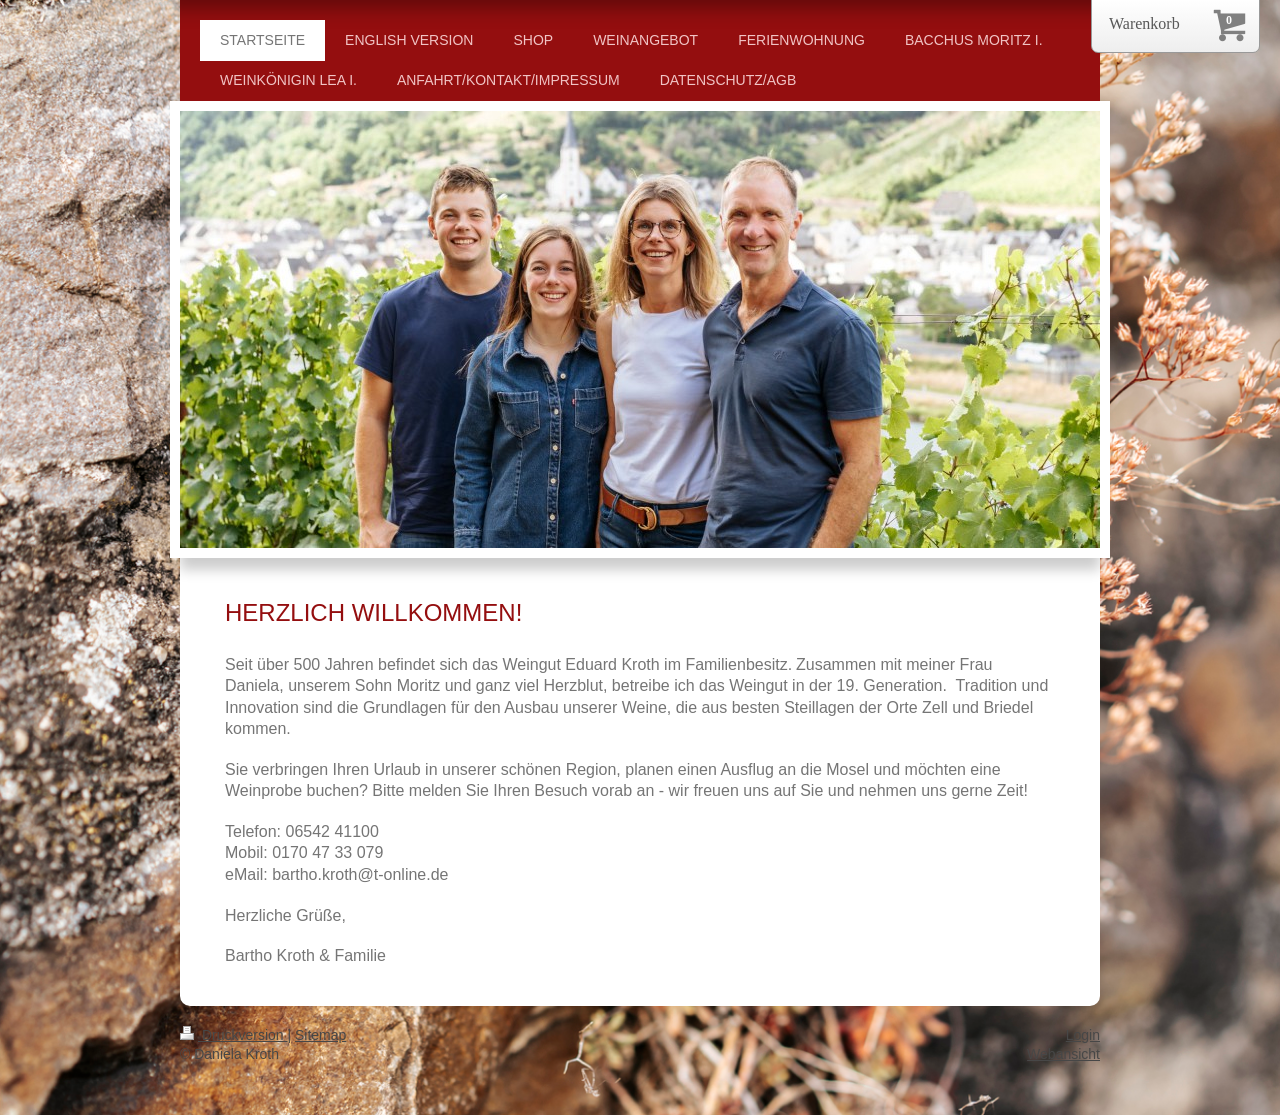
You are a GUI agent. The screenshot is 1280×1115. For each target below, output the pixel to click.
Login (1083, 1035)
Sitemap (320, 1035)
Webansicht (1063, 1054)
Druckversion (233, 1035)
